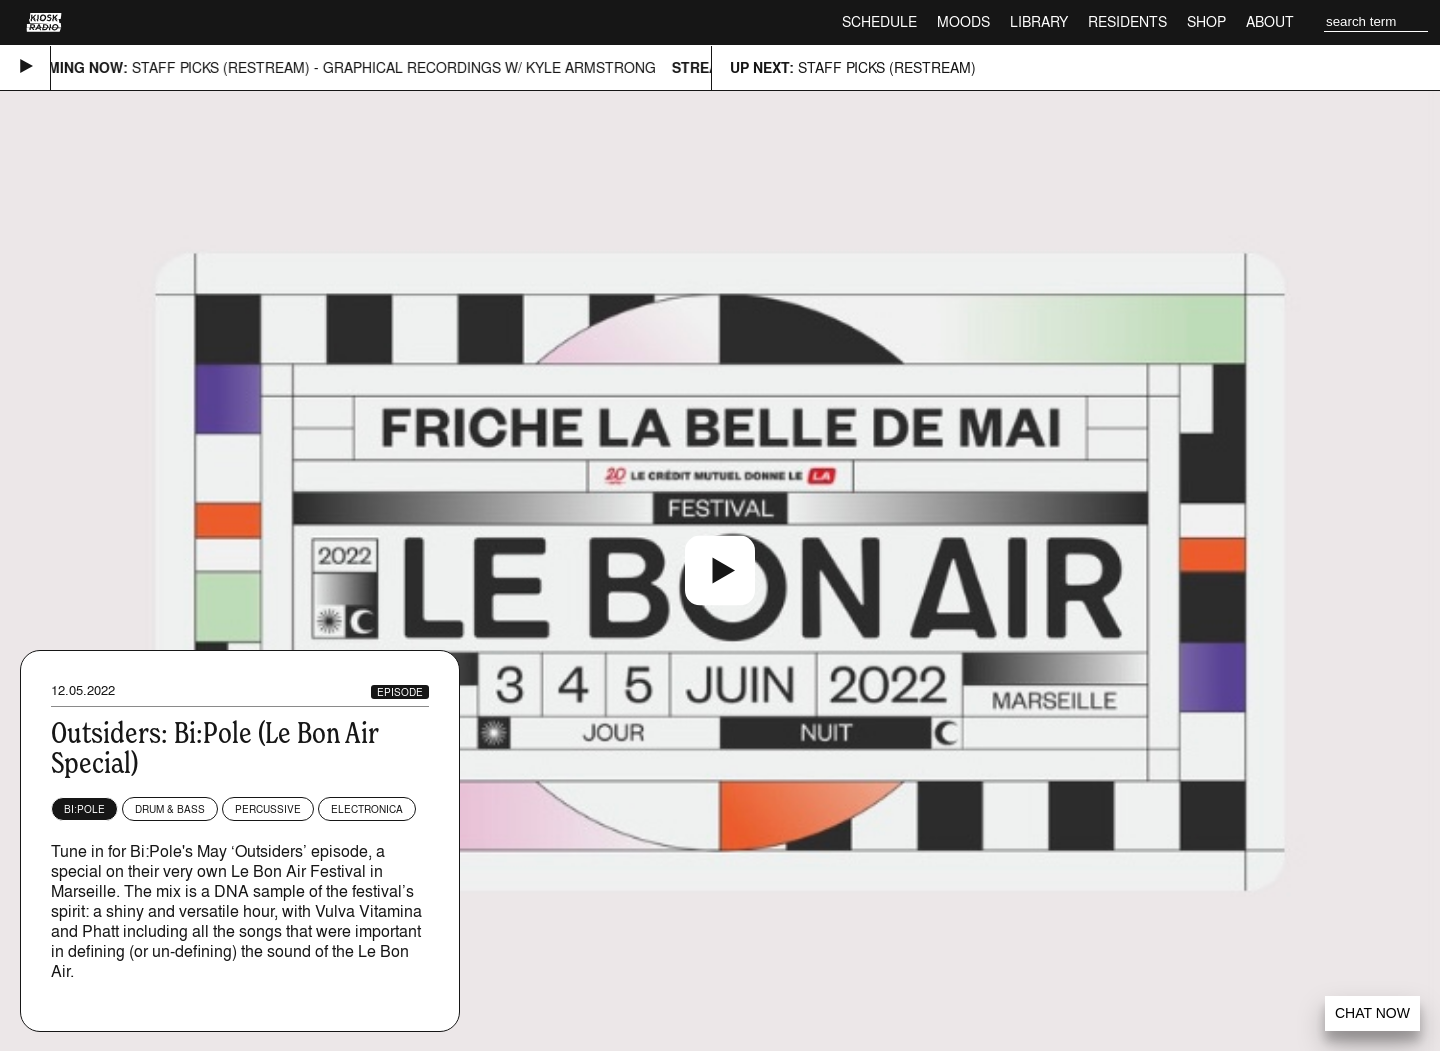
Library (1039, 21)
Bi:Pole (84, 809)
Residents (1127, 21)
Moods (963, 21)
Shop (1206, 21)
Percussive (268, 809)
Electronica (367, 809)
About (1270, 21)
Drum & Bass (170, 809)
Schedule (879, 21)
